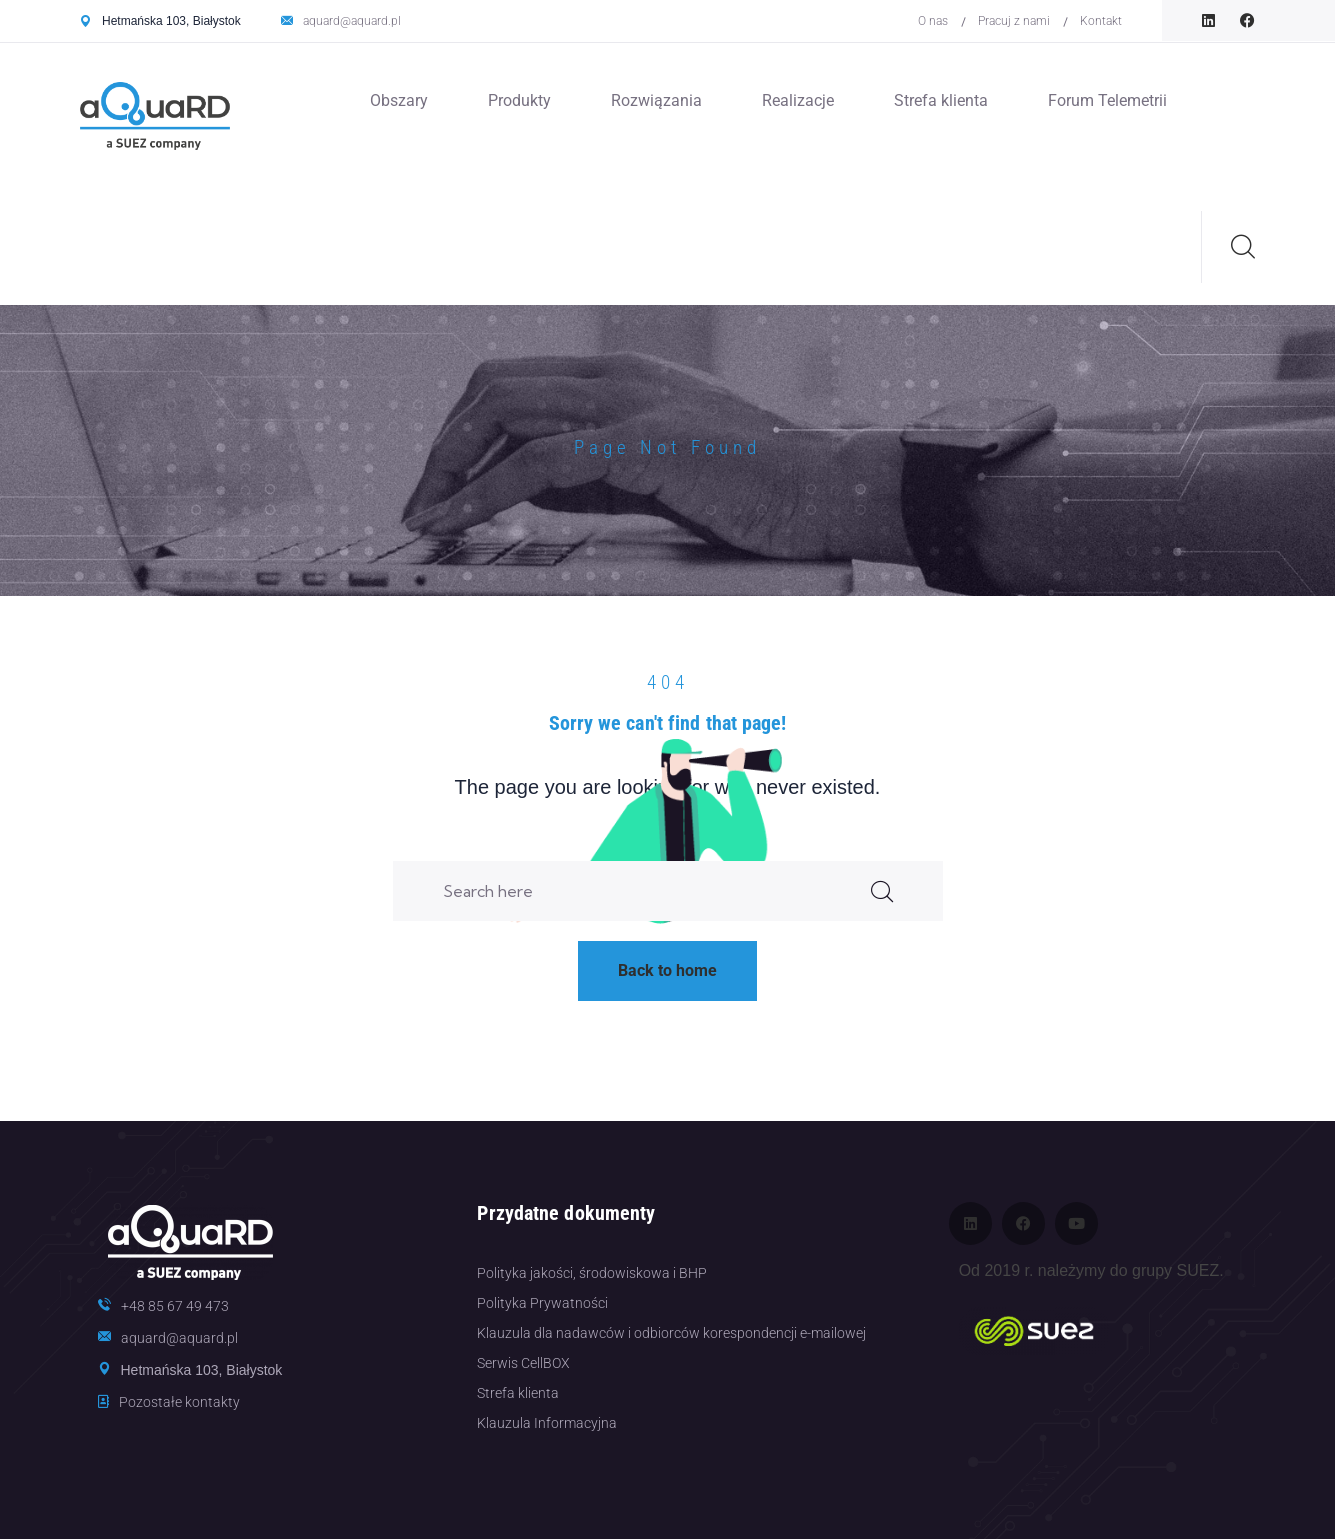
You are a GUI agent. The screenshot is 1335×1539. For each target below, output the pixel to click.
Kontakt (1101, 21)
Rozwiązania (656, 100)
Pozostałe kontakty (179, 1402)
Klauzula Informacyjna (547, 1423)
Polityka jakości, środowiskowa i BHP (592, 1273)
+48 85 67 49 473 (175, 1306)
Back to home (667, 970)
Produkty (519, 100)
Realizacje (798, 100)
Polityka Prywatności (542, 1303)
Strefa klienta (941, 100)
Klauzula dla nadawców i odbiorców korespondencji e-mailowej (671, 1333)
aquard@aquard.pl (352, 21)
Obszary (399, 100)
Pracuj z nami (1014, 21)
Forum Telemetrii (1107, 100)
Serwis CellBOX (523, 1363)
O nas (933, 21)
